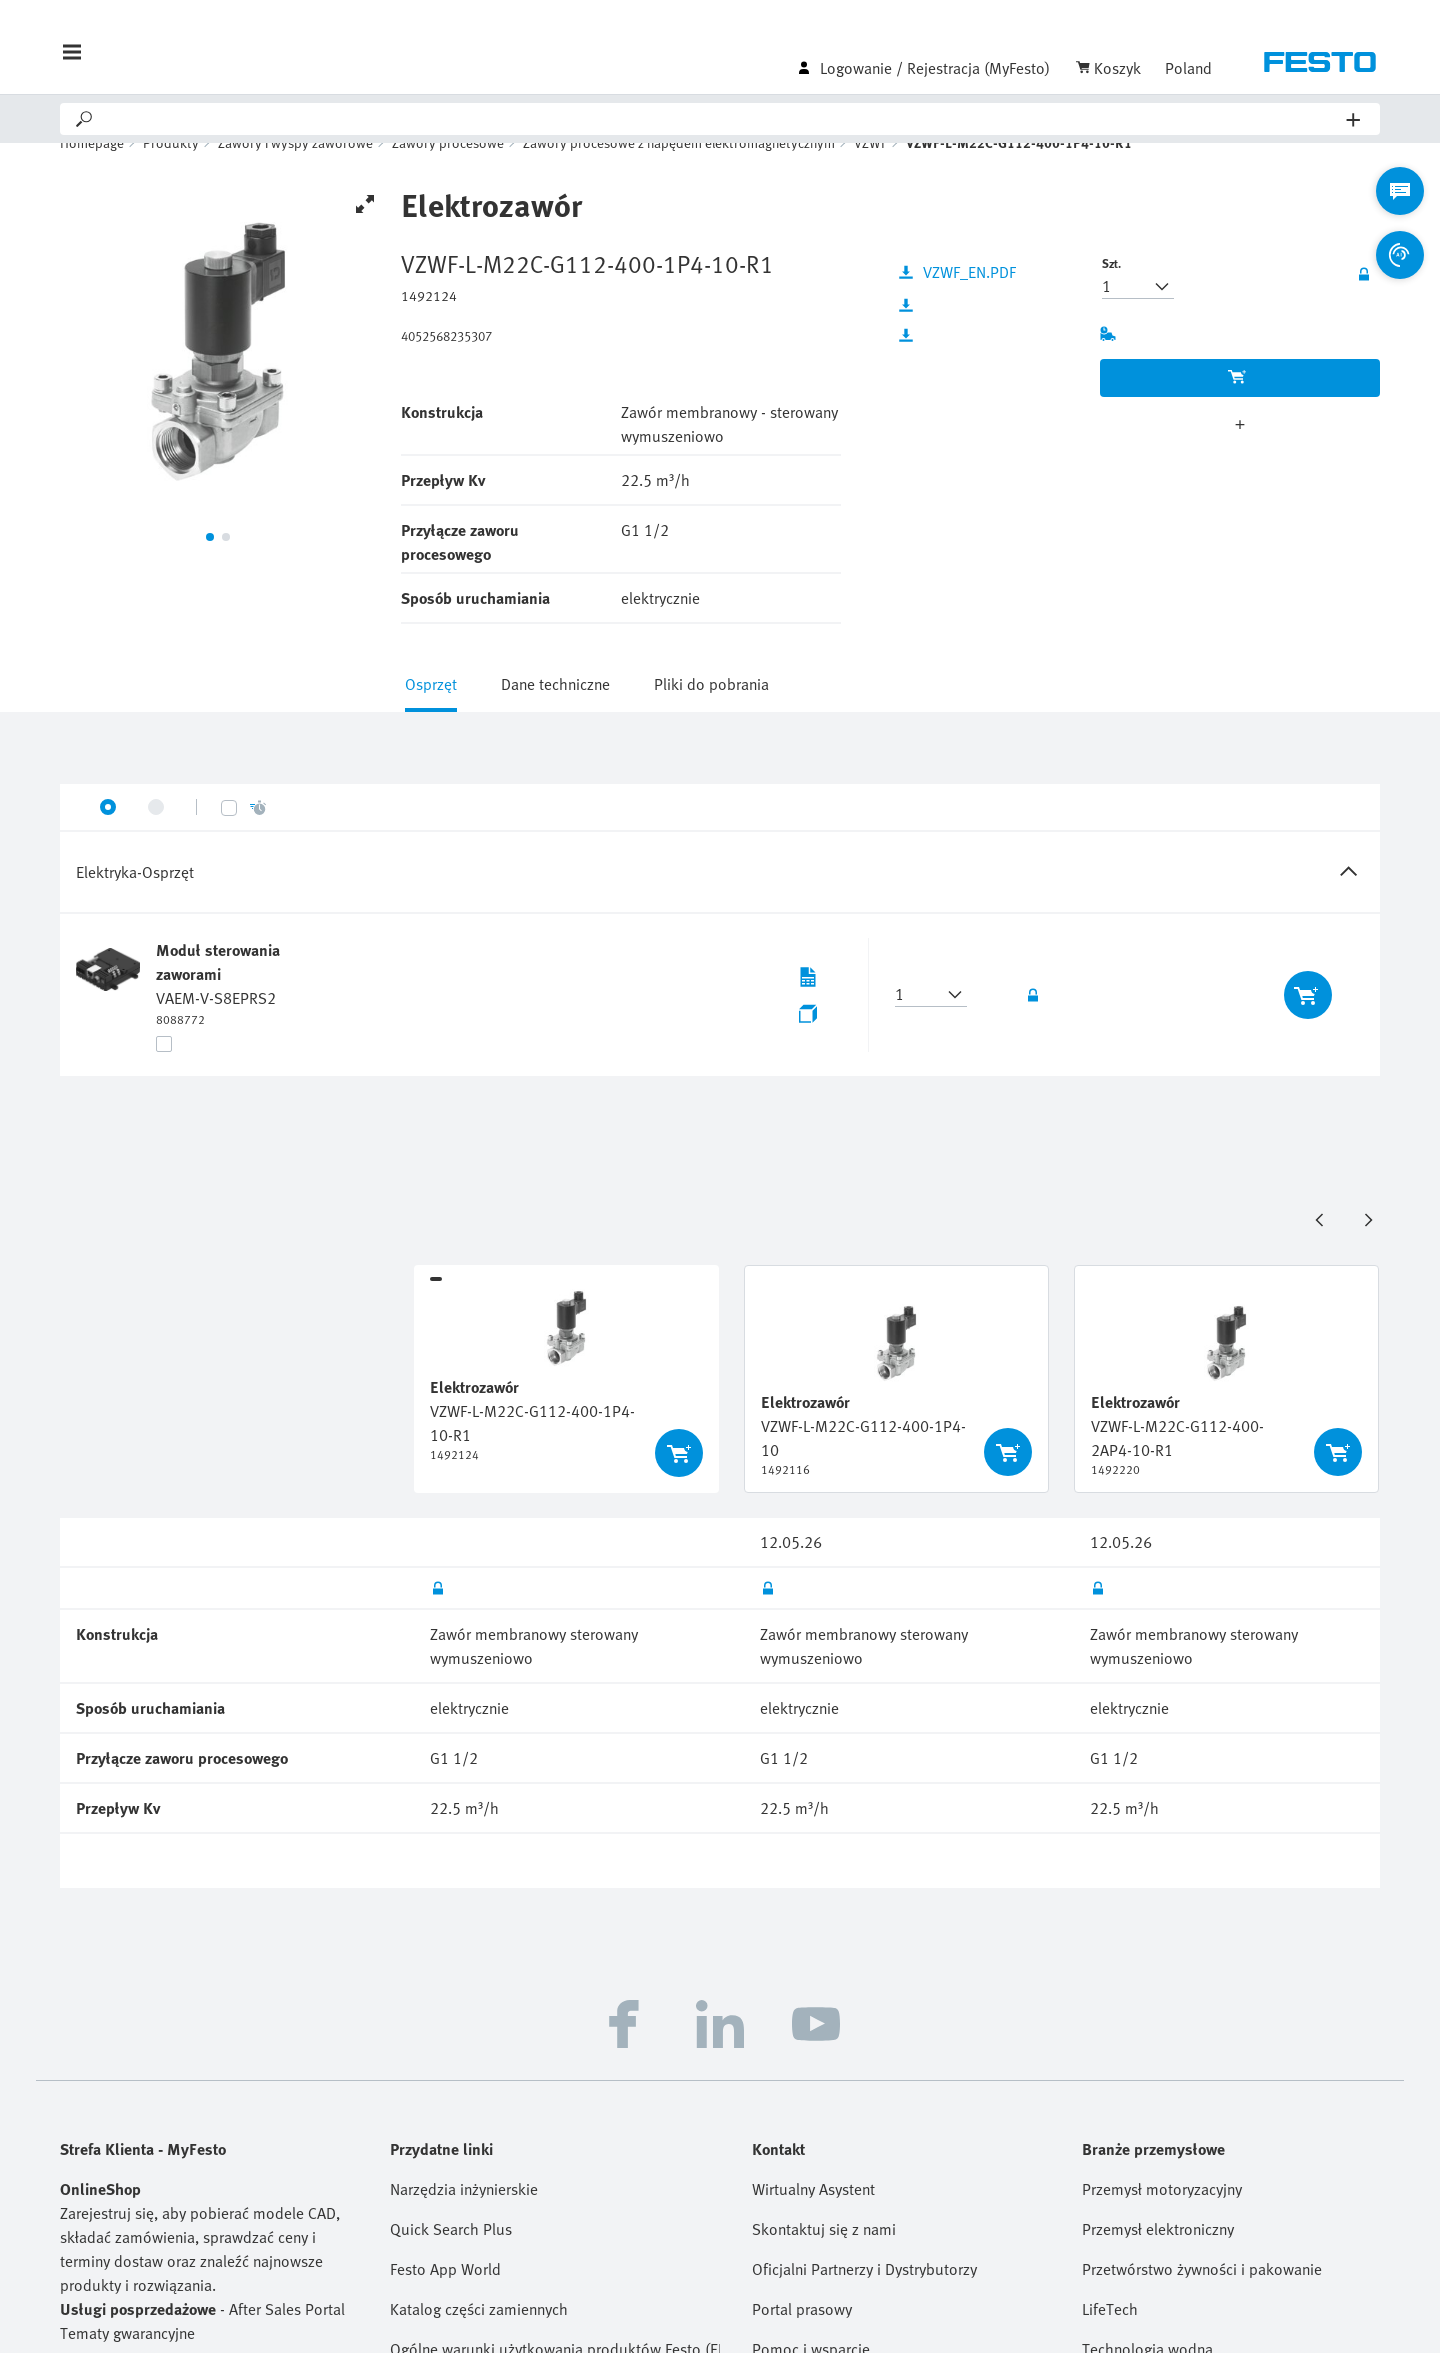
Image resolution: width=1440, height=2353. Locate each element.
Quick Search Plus (451, 2257)
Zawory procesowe (448, 170)
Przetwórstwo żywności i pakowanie (1202, 2297)
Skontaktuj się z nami (824, 2257)
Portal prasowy (802, 2337)
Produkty (171, 170)
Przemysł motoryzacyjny (1162, 2217)
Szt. (1111, 291)
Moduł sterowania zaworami (218, 990)
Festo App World (445, 2297)
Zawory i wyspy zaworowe (295, 170)
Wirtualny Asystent (813, 2217)
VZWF (870, 170)
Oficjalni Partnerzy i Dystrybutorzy (864, 2297)
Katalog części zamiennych (479, 2337)
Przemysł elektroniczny (1158, 2257)
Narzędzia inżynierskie (464, 2217)
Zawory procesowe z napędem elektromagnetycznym (679, 170)
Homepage (92, 170)
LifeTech (1110, 2337)
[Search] (721, 119)
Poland (1188, 68)
